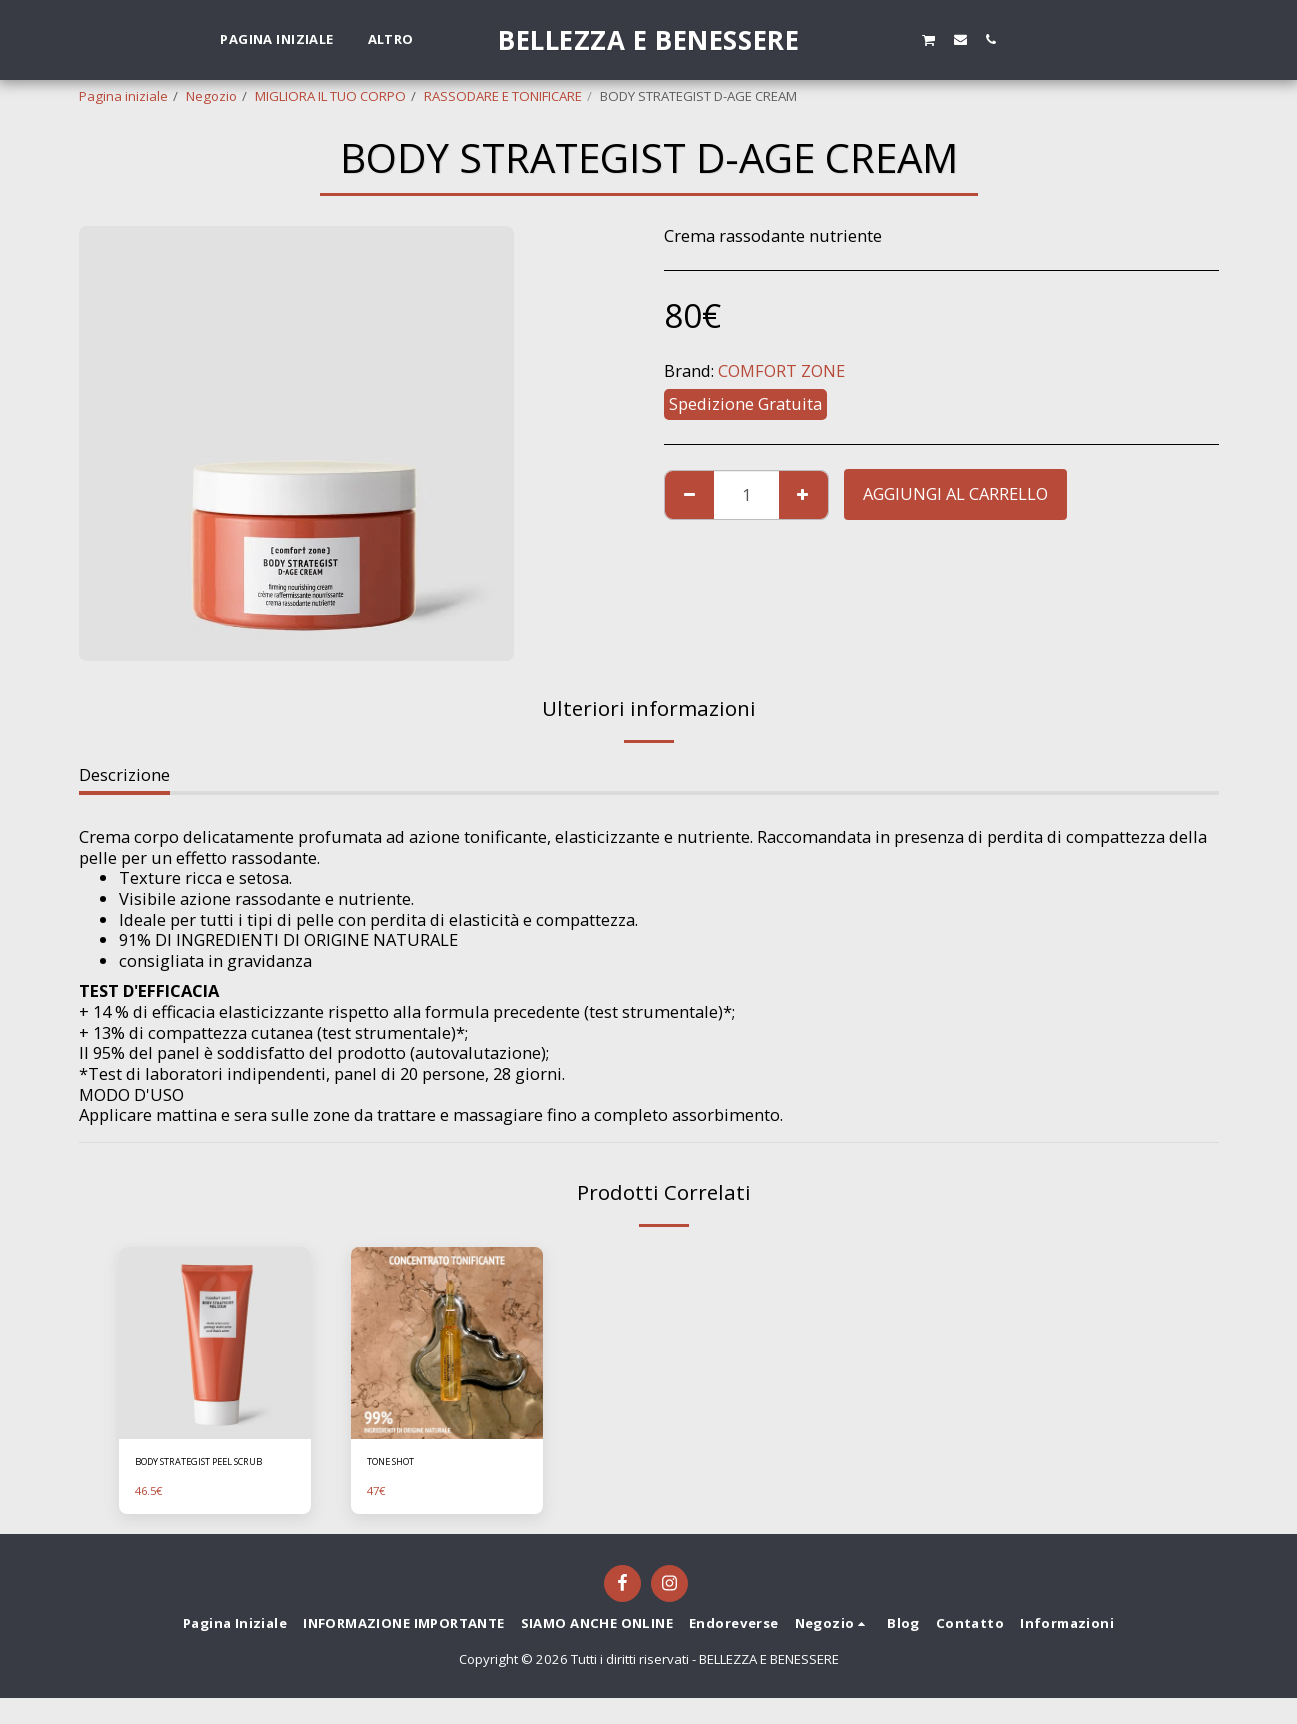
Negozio (211, 96)
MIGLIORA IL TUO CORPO (330, 96)
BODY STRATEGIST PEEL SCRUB (206, 1474)
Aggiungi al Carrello (955, 493)
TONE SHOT (403, 1464)
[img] (215, 1343)
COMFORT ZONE (781, 370)
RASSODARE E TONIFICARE (503, 96)
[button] (865, 39)
